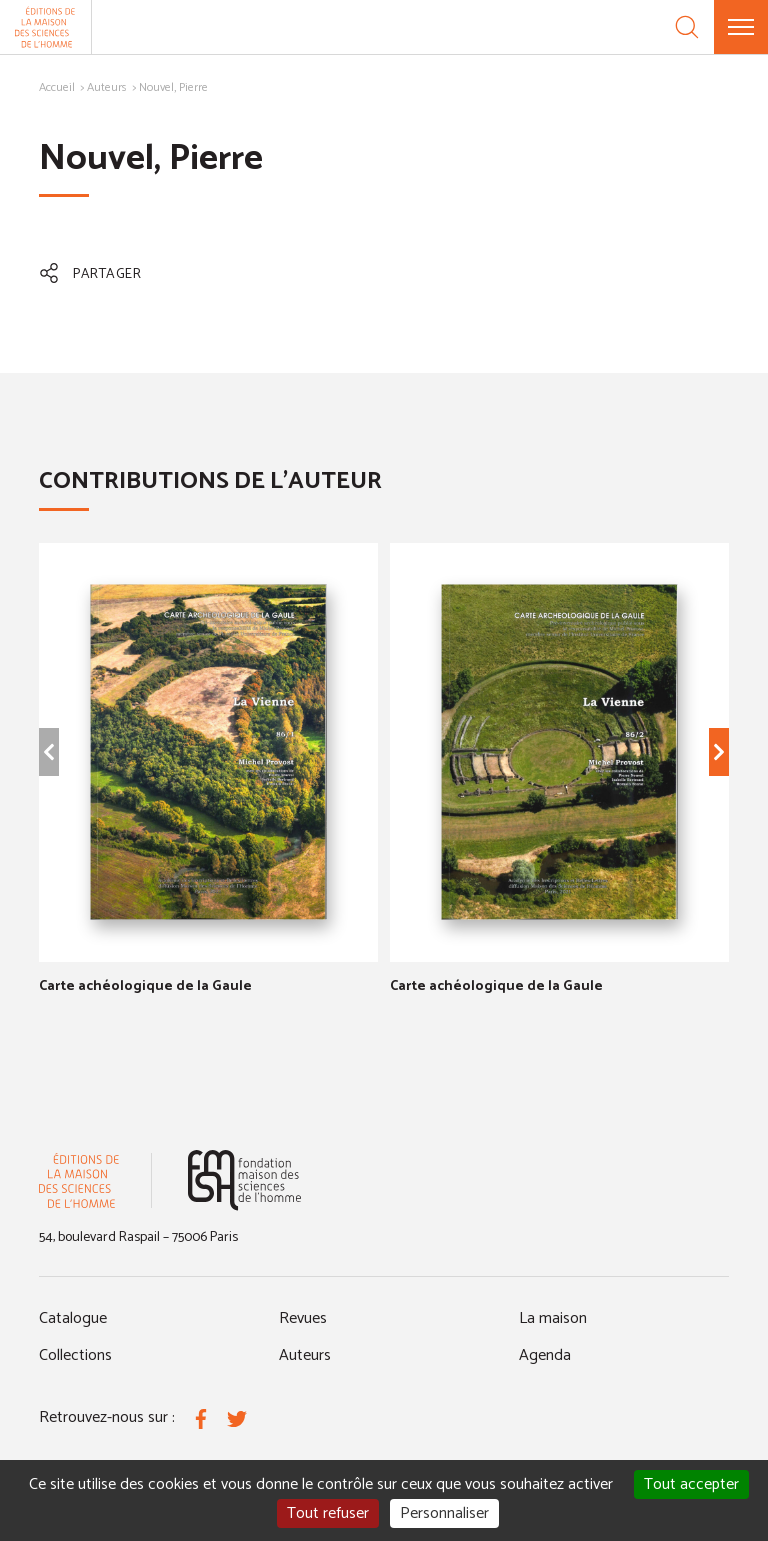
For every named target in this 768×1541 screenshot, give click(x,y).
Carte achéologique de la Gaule (145, 986)
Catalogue (73, 1318)
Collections (75, 1355)
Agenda (545, 1355)
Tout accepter (691, 1484)
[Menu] (741, 27)
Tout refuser (328, 1513)
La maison (553, 1318)
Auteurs (107, 87)
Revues (303, 1318)
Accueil (57, 87)
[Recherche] (687, 27)
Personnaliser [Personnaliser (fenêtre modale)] (444, 1513)
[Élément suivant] (719, 752)
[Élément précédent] (49, 752)
